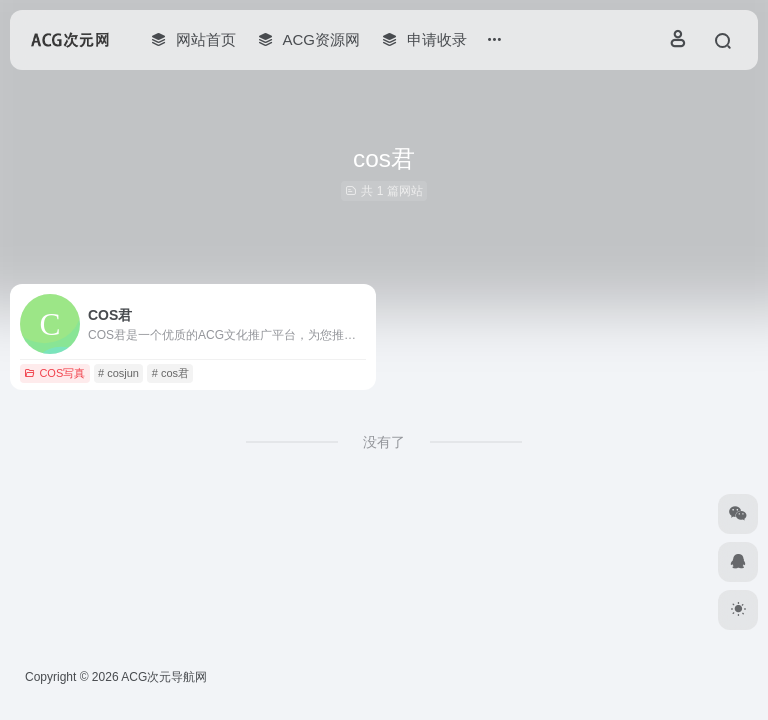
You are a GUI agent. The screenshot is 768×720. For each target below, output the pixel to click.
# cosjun (118, 373)
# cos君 (170, 373)
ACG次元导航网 (164, 677)
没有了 (384, 442)
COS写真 (54, 373)
